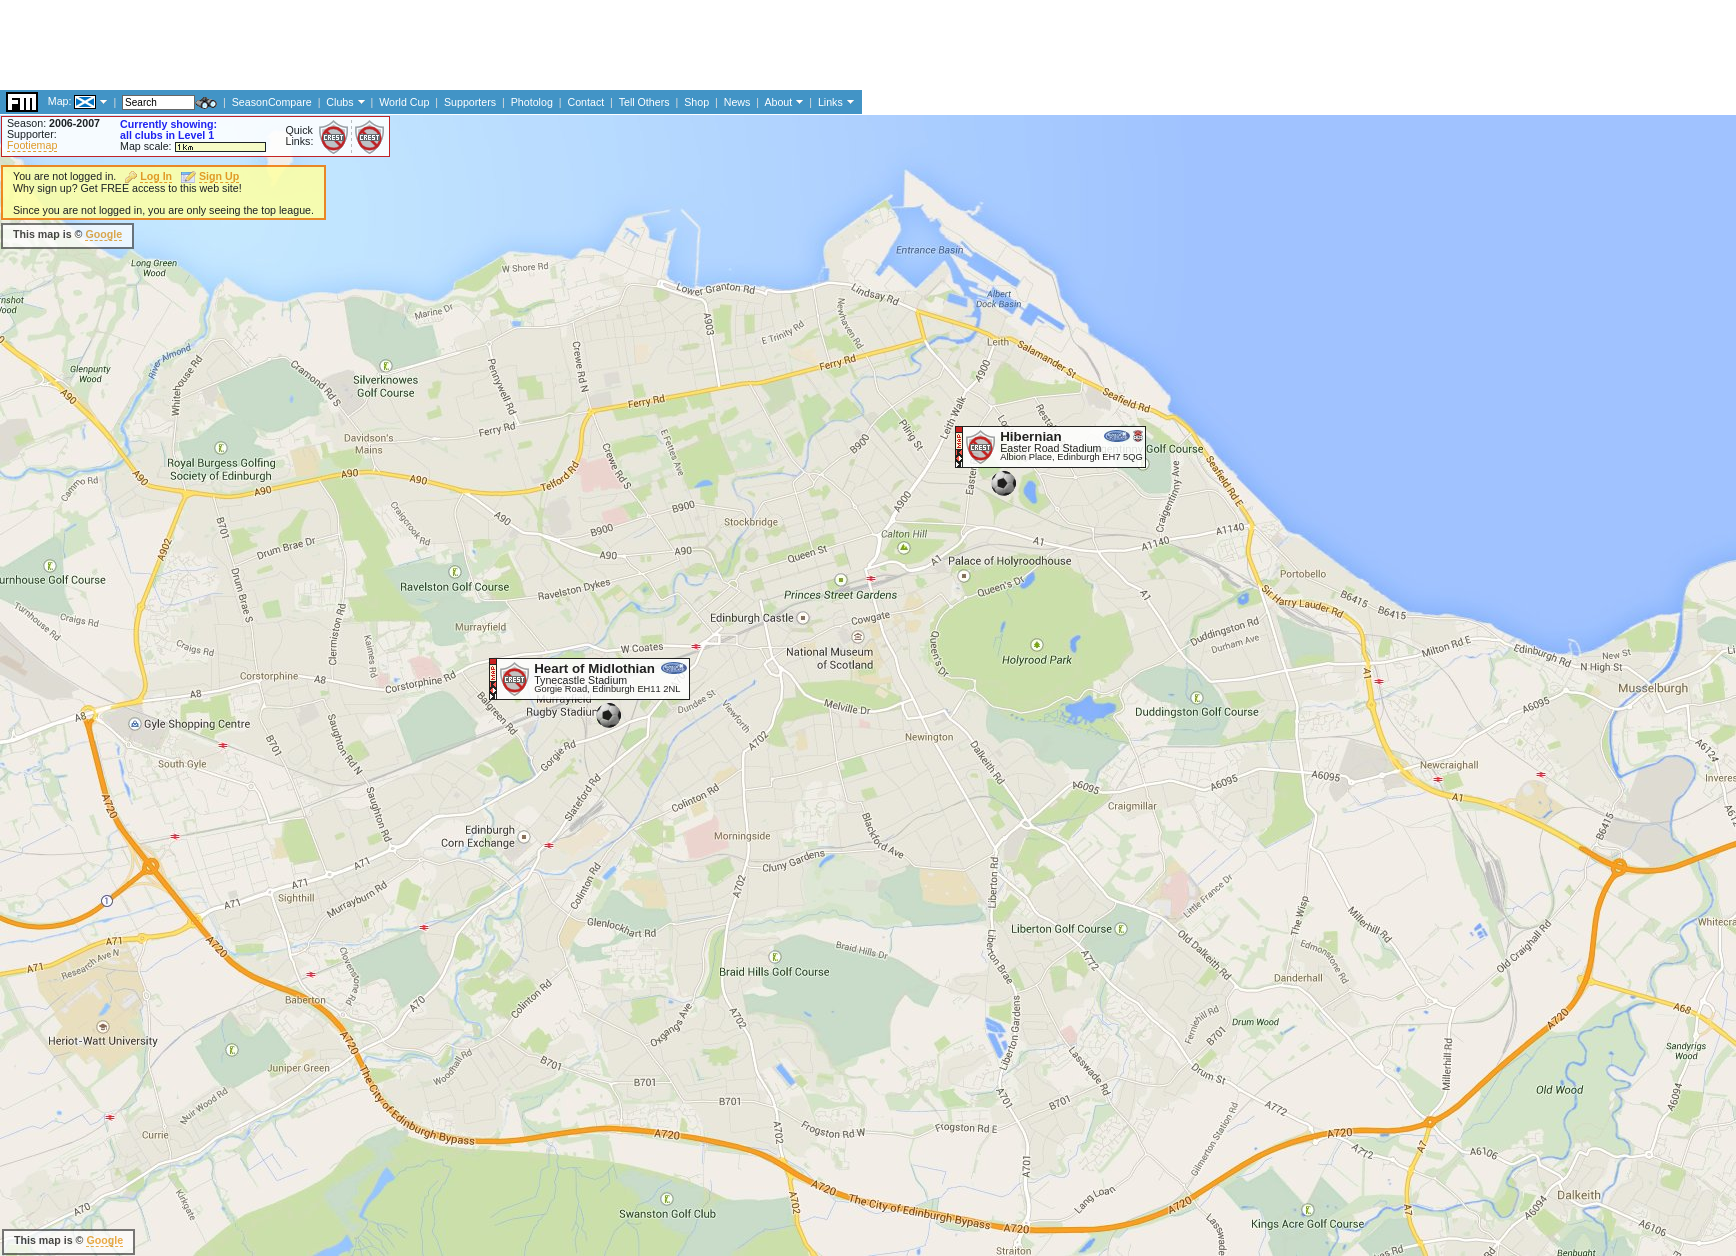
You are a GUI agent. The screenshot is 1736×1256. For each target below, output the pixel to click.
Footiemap (32, 145)
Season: (53, 123)
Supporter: (32, 134)
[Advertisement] (859, 235)
